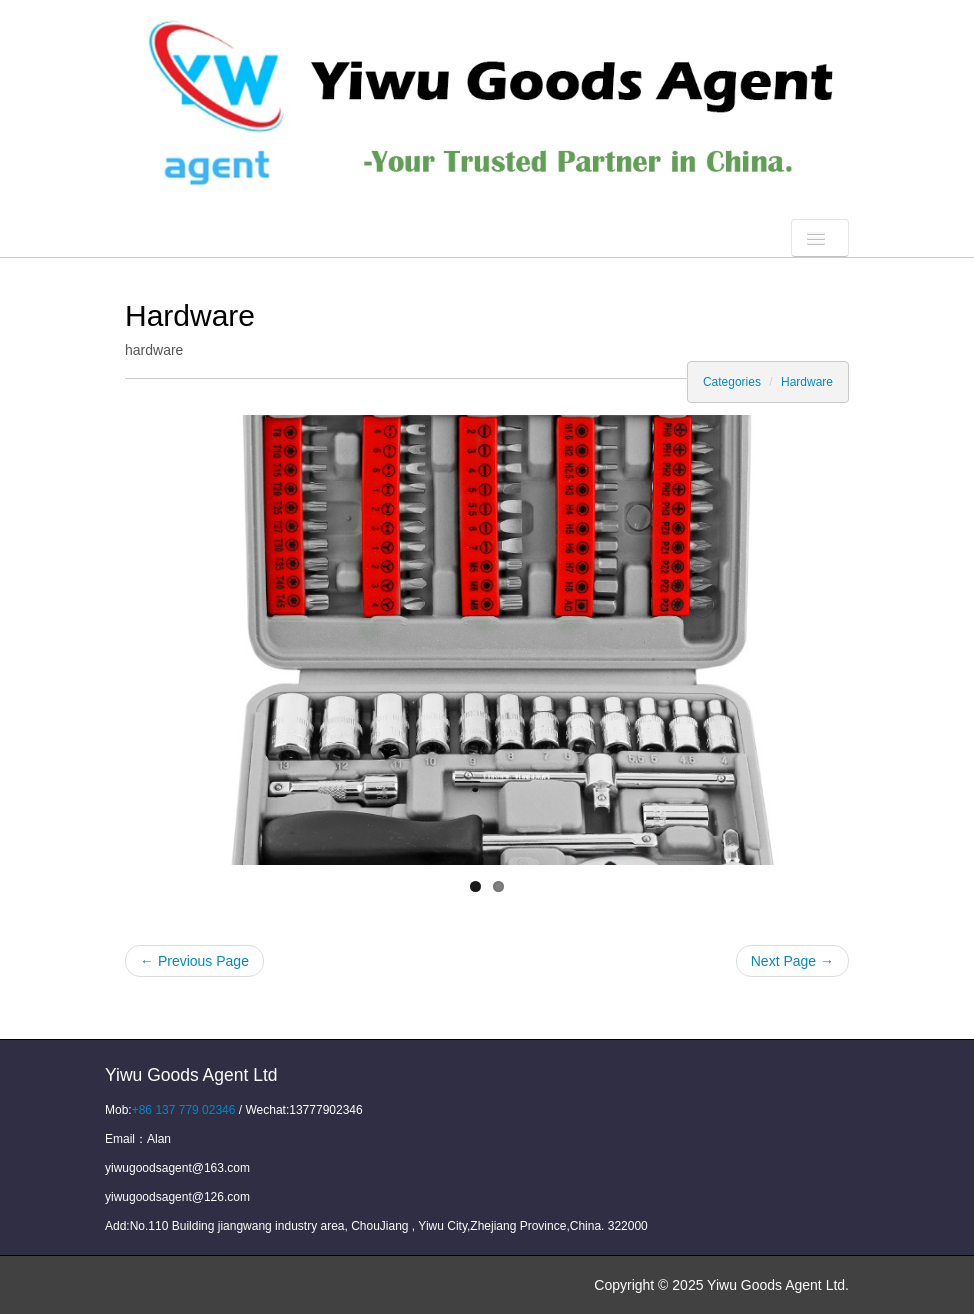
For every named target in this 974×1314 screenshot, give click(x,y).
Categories (732, 382)
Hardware (807, 382)
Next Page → (792, 961)
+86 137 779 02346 (184, 1110)
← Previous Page (194, 961)
